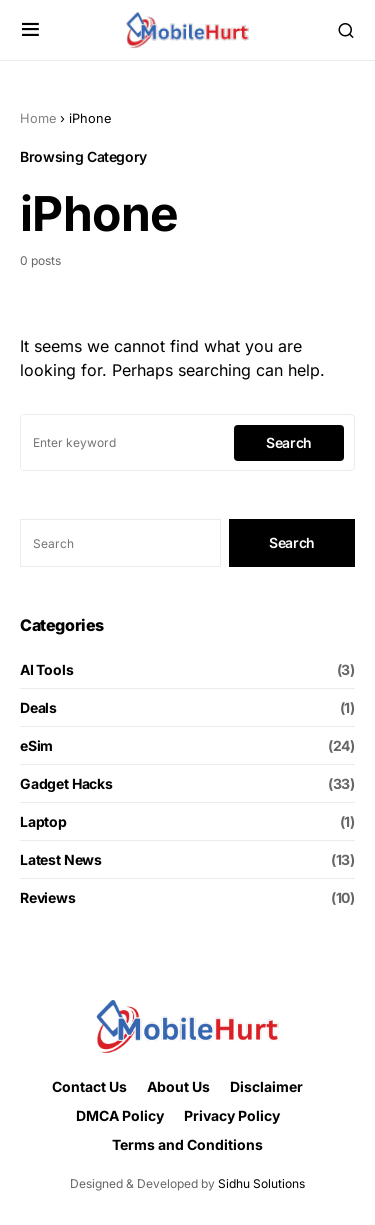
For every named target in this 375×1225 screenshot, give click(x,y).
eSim (36, 745)
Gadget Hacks (66, 783)
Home (38, 118)
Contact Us (89, 1086)
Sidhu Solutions (261, 1183)
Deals (38, 707)
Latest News (61, 859)
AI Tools (47, 669)
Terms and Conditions (187, 1144)
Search (289, 442)
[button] (30, 30)
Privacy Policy (232, 1115)
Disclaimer (266, 1086)
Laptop (43, 821)
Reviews (48, 897)
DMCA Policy (120, 1115)
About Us (178, 1086)
